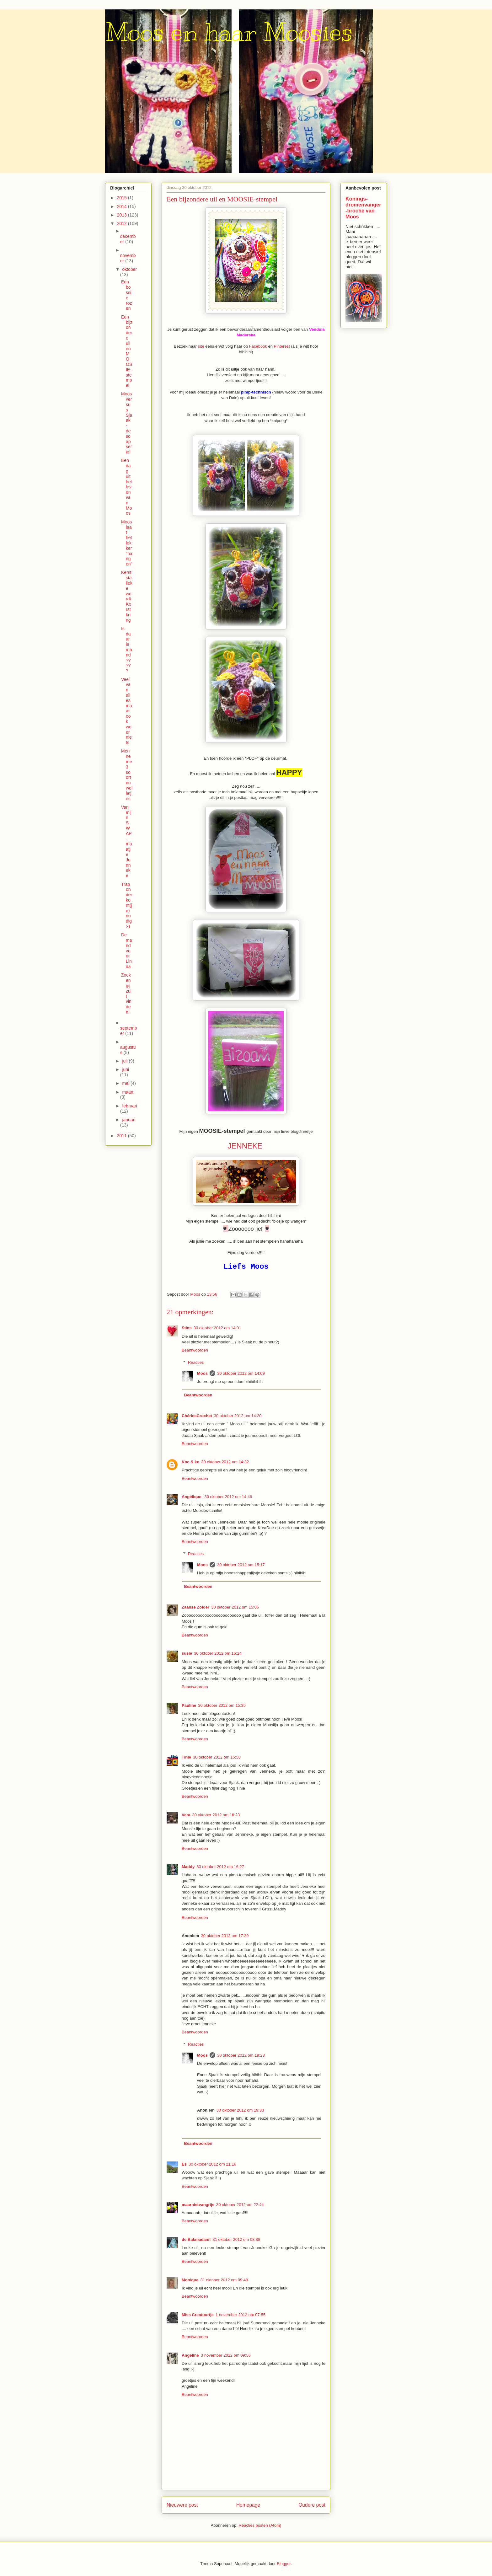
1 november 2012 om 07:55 (240, 2314)
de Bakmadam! (196, 2239)
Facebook (258, 346)
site (201, 346)
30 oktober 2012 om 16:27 (220, 1866)
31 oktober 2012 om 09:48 (224, 2280)
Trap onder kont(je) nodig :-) (126, 905)
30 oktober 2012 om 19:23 (241, 2055)
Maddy (188, 1866)
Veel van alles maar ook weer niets (126, 711)
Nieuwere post (182, 2505)
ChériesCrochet (197, 1415)
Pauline (189, 1705)
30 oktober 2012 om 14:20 (238, 1415)
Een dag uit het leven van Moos (126, 487)
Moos (202, 1373)
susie (187, 1653)
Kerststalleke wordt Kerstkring (126, 596)
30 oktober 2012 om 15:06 (235, 1607)
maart (127, 1092)
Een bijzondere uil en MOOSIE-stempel (126, 351)
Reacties (196, 1362)
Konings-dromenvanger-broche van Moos (363, 207)
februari (129, 1105)
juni (125, 1069)
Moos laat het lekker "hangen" (126, 542)
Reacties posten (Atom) (260, 2525)
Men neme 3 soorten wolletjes (126, 774)
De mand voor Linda (126, 950)
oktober (129, 269)
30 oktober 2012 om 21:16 (212, 2164)
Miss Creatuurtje (198, 2314)
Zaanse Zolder (195, 1607)
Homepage (248, 2505)
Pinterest (282, 346)
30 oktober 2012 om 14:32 (225, 1461)
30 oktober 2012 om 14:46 (228, 1496)
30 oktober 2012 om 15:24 (218, 1653)
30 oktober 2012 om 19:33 (240, 2110)
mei (126, 1083)
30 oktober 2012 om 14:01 (217, 1327)
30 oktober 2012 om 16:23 (216, 1815)
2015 (122, 197)
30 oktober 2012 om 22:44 (240, 2204)
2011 (122, 1135)
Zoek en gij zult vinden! (126, 993)
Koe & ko (190, 1461)
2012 (122, 223)
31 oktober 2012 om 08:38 (236, 2239)
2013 (122, 214)
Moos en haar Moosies (229, 32)
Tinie (186, 1757)
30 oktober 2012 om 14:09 (241, 1373)
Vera (186, 1815)
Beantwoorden (195, 1350)
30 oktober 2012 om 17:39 (225, 1935)
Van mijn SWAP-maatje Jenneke (126, 841)
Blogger (284, 2563)
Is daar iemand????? (126, 649)
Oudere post (311, 2505)
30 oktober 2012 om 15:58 (217, 1757)
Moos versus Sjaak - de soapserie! (126, 422)
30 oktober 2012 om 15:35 (222, 1705)
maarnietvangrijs (198, 2204)
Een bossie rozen (126, 295)
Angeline (190, 2355)
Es (184, 2164)
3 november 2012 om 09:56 (226, 2355)
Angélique (192, 1496)
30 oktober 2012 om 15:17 (241, 1564)
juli (125, 1060)
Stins (187, 1327)
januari (128, 1119)
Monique (190, 2280)
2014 (122, 206)
